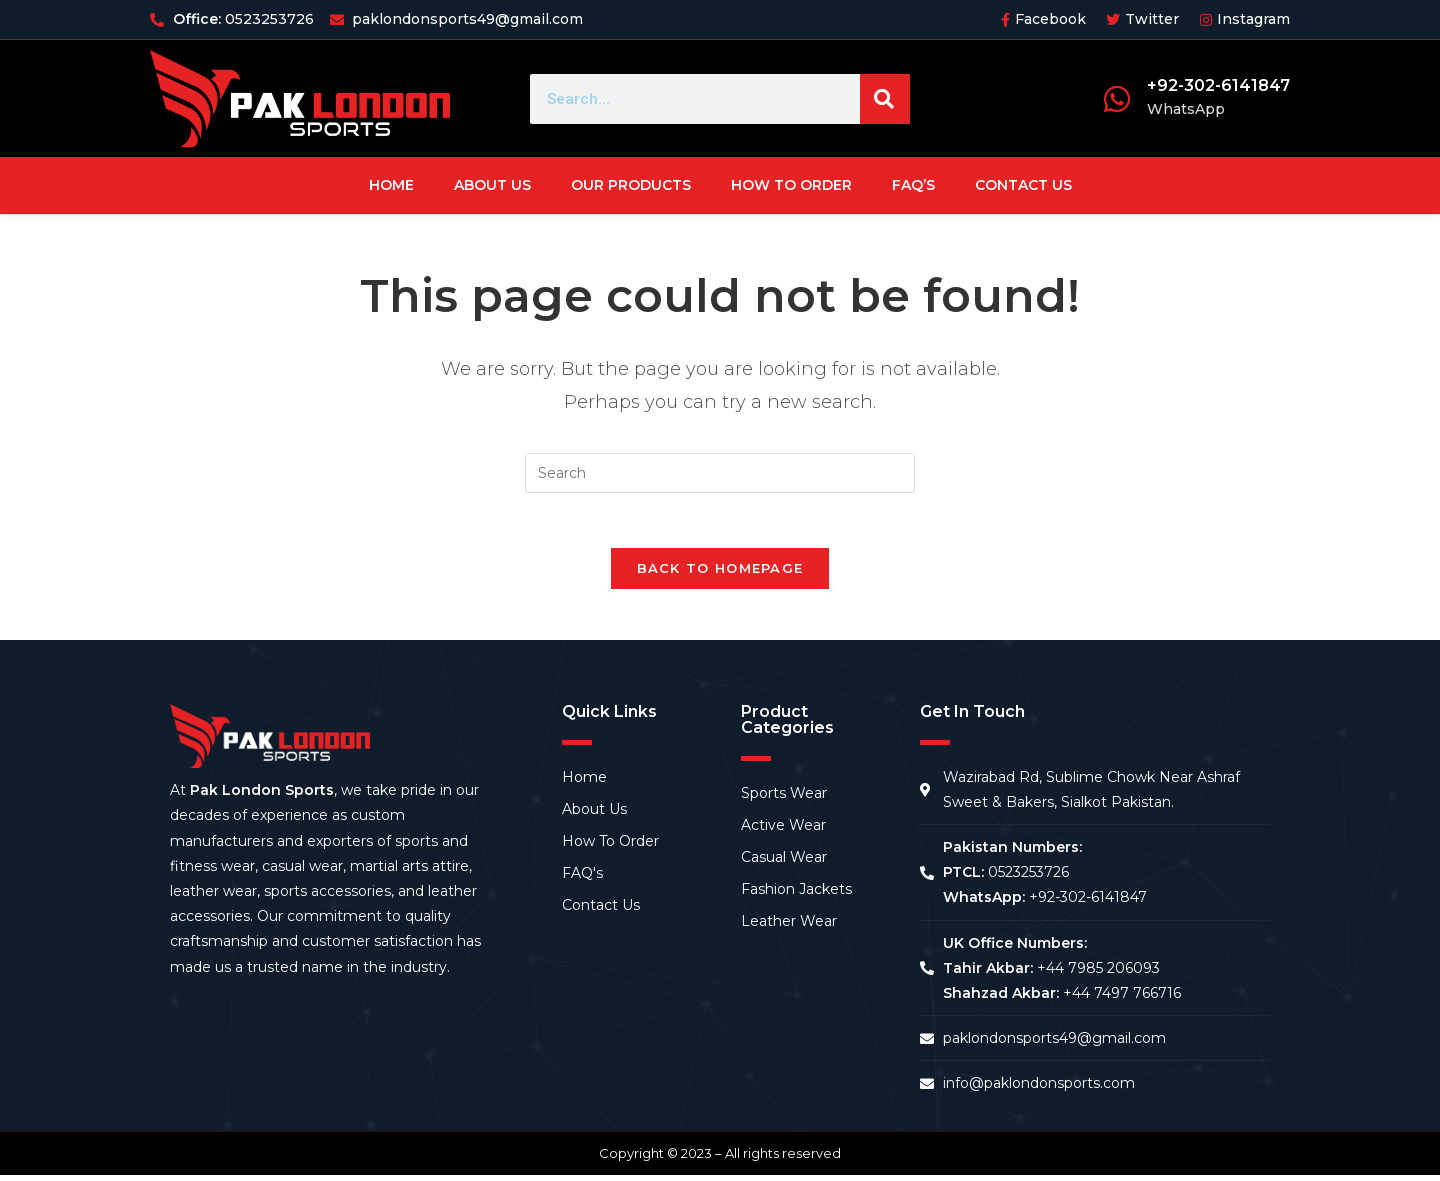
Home (391, 185)
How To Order (791, 185)
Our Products (631, 185)
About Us (492, 185)
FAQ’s (913, 185)
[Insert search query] (720, 473)
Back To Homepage (720, 574)
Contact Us (1023, 185)
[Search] (885, 99)
